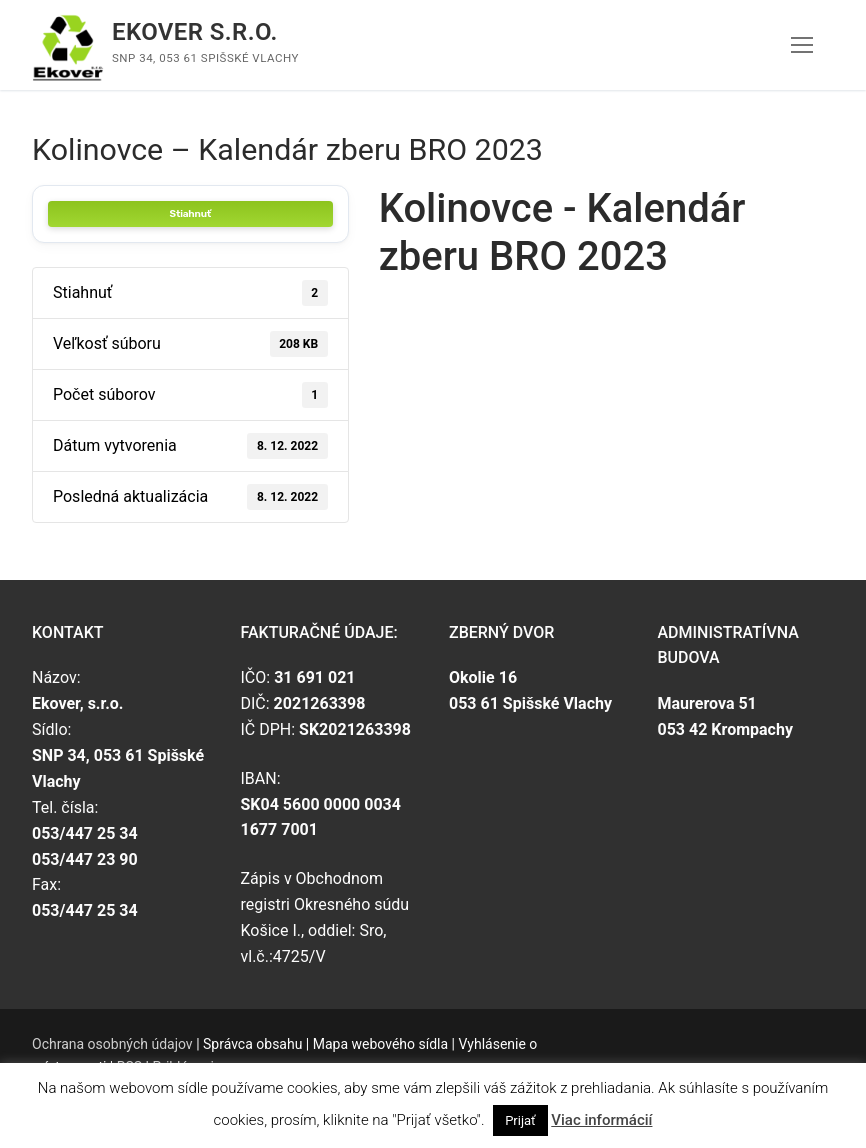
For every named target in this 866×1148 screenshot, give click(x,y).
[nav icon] (802, 45)
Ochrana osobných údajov (112, 1044)
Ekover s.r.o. (195, 32)
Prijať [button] (520, 1120)
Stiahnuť (190, 214)
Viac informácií (601, 1120)
